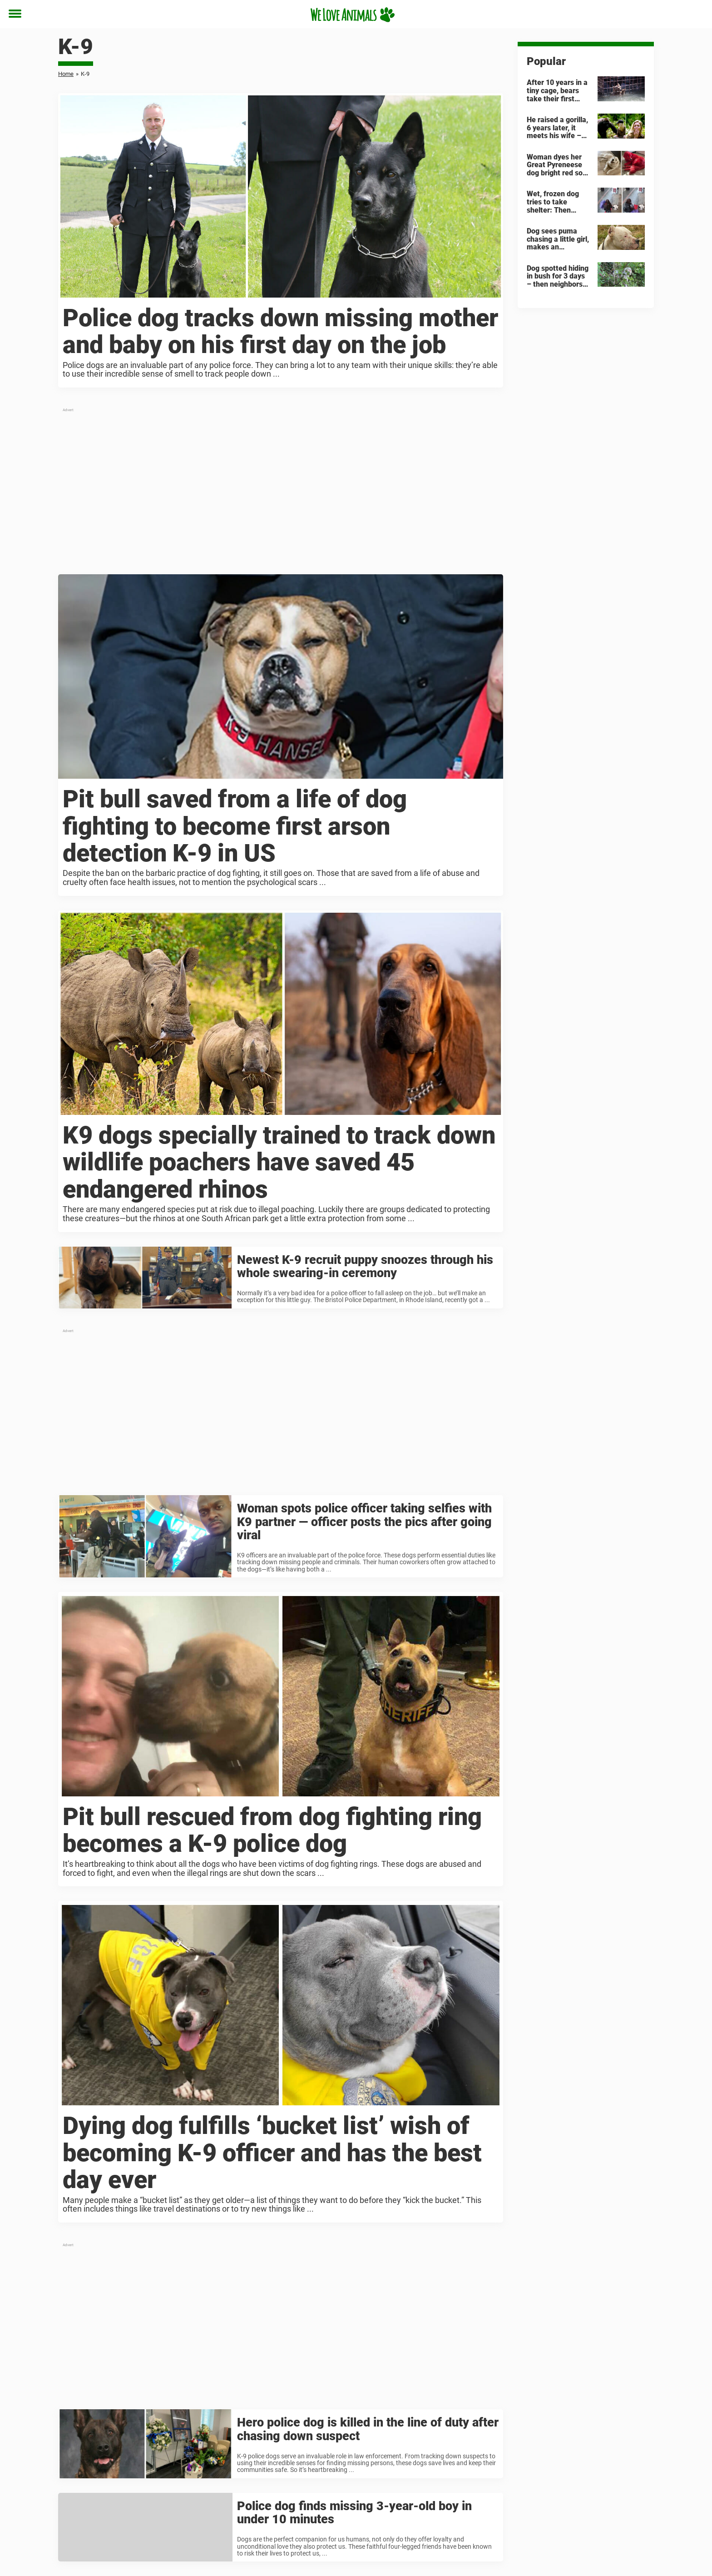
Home (66, 73)
